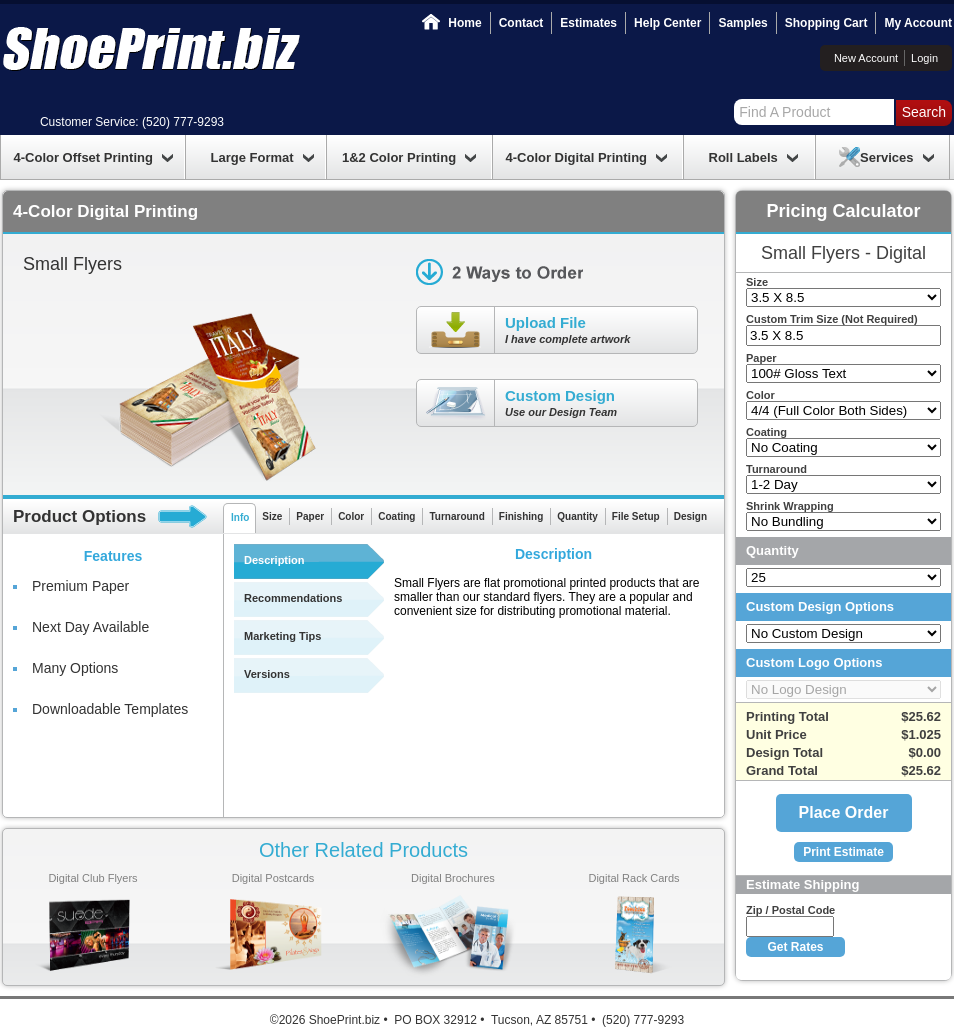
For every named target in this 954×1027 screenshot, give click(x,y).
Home (464, 23)
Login (924, 58)
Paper (310, 516)
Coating (396, 516)
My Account (918, 23)
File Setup (636, 516)
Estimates (588, 23)
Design (690, 516)
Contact (521, 23)
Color (351, 516)
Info (240, 517)
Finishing (521, 516)
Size (272, 516)
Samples (742, 23)
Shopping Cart (826, 23)
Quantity (577, 516)
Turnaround (456, 516)
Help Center (667, 23)
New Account (866, 58)
